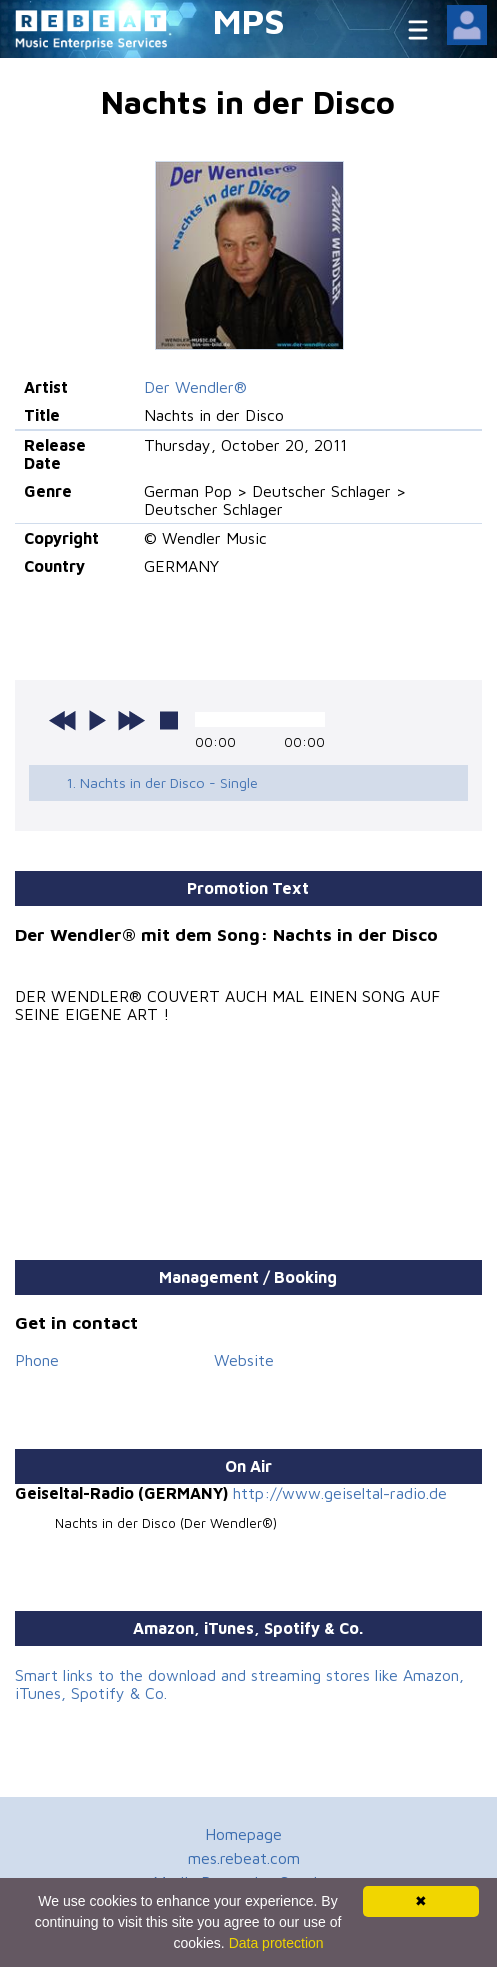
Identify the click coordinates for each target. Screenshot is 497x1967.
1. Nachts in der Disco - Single (162, 782)
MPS (249, 20)
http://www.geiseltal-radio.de (340, 1493)
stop (169, 720)
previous (63, 720)
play (97, 720)
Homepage (243, 1834)
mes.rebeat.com (244, 1858)
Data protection (276, 1943)
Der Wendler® (195, 387)
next (131, 720)
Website (244, 1360)
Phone (37, 1360)
